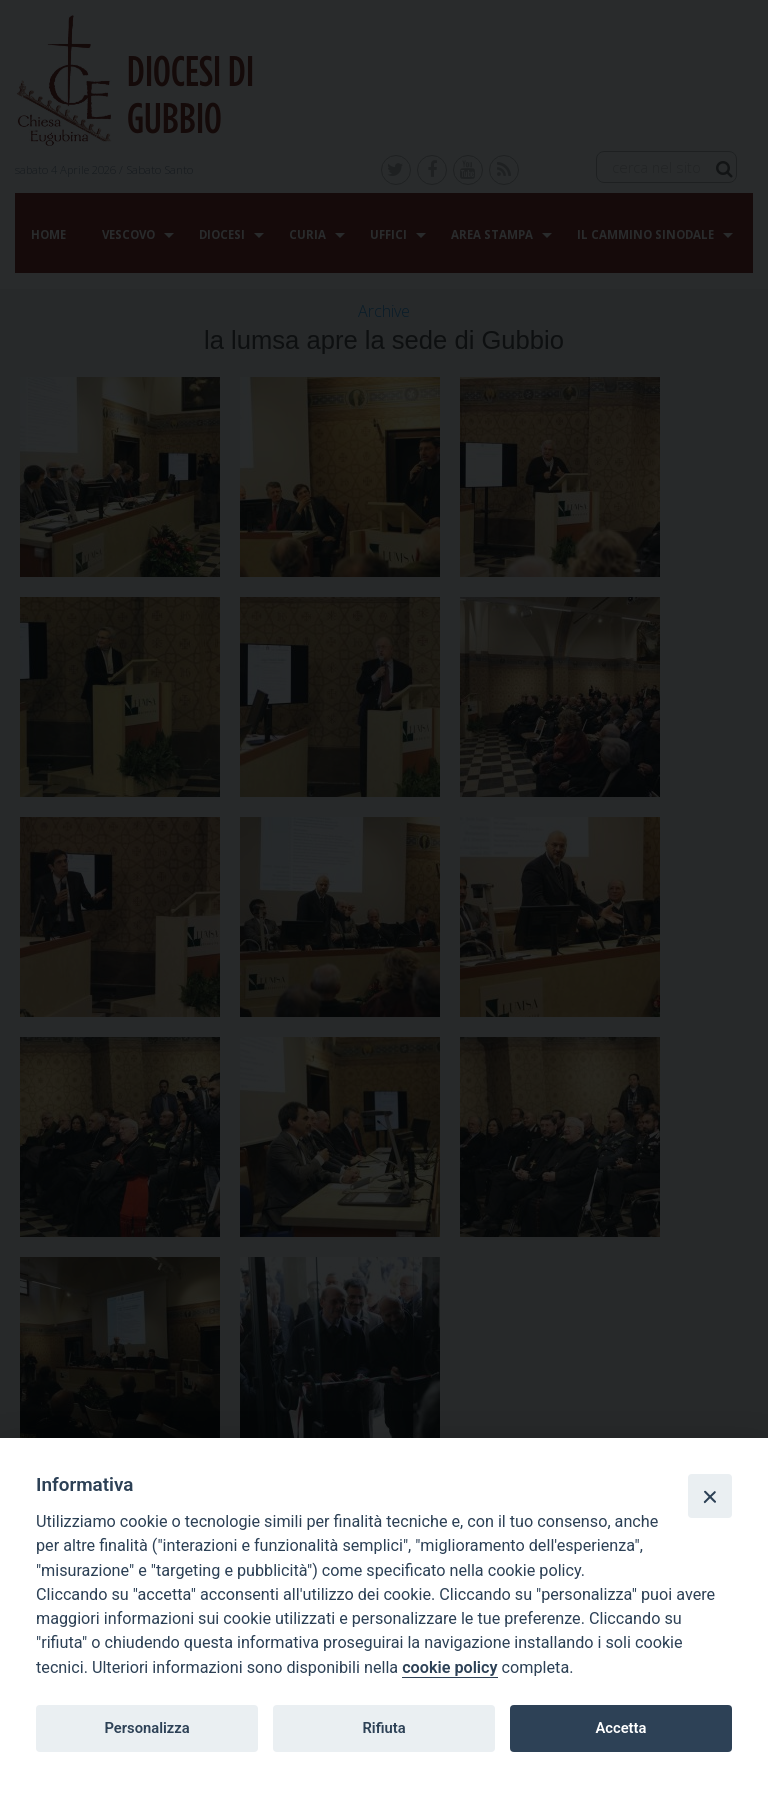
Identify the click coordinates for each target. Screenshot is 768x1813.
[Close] (710, 1496)
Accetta (620, 1728)
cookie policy (449, 1667)
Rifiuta (383, 1728)
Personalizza (146, 1728)
